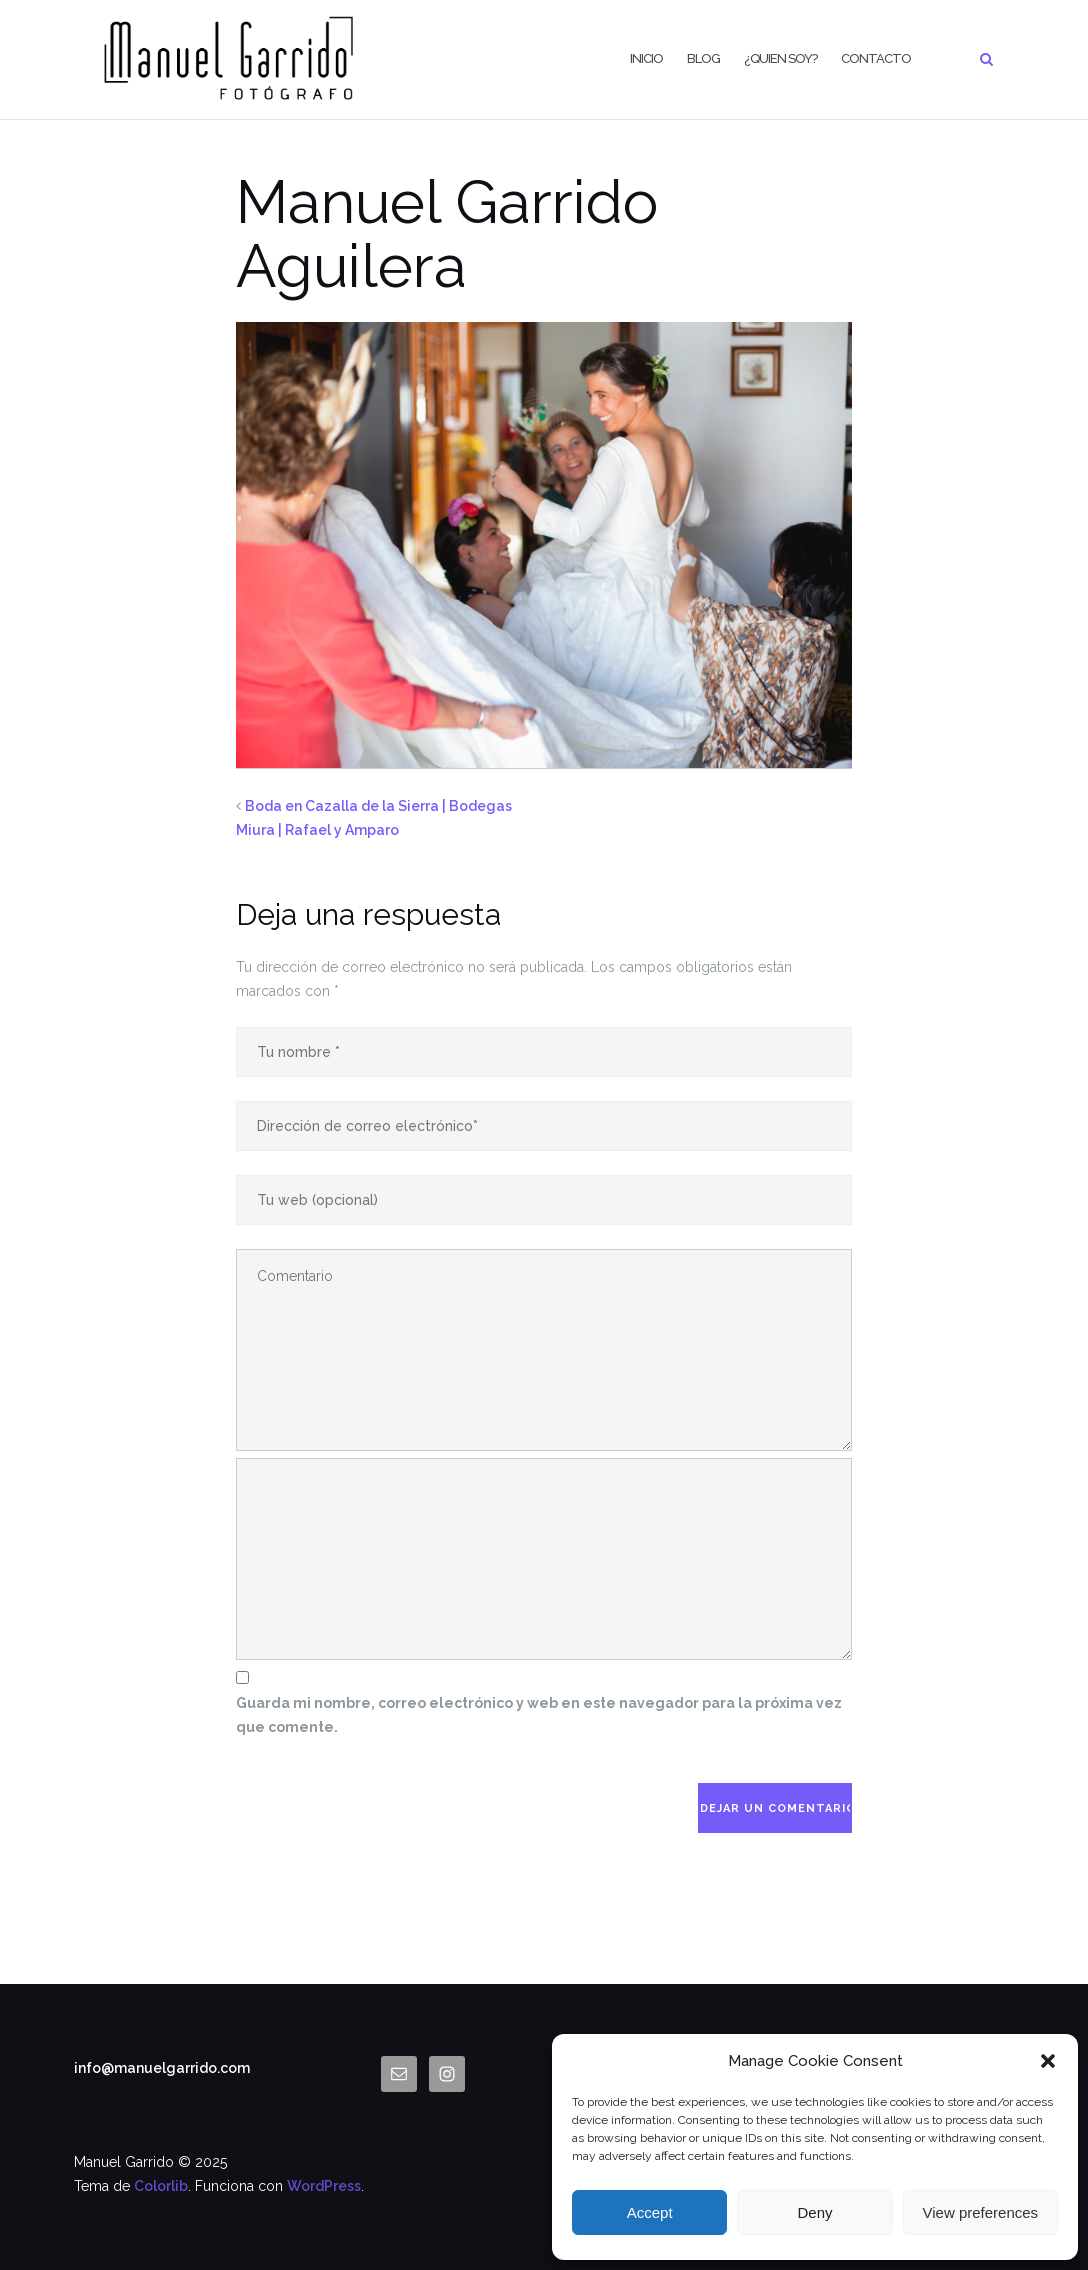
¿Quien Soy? (780, 58)
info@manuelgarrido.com (162, 2068)
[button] (1048, 2061)
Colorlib (161, 2186)
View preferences (981, 2212)
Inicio (646, 58)
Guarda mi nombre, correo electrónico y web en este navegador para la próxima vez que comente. (539, 1715)
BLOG (703, 58)
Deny (814, 2212)
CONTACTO (876, 58)
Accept (650, 2212)
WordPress (324, 2186)
